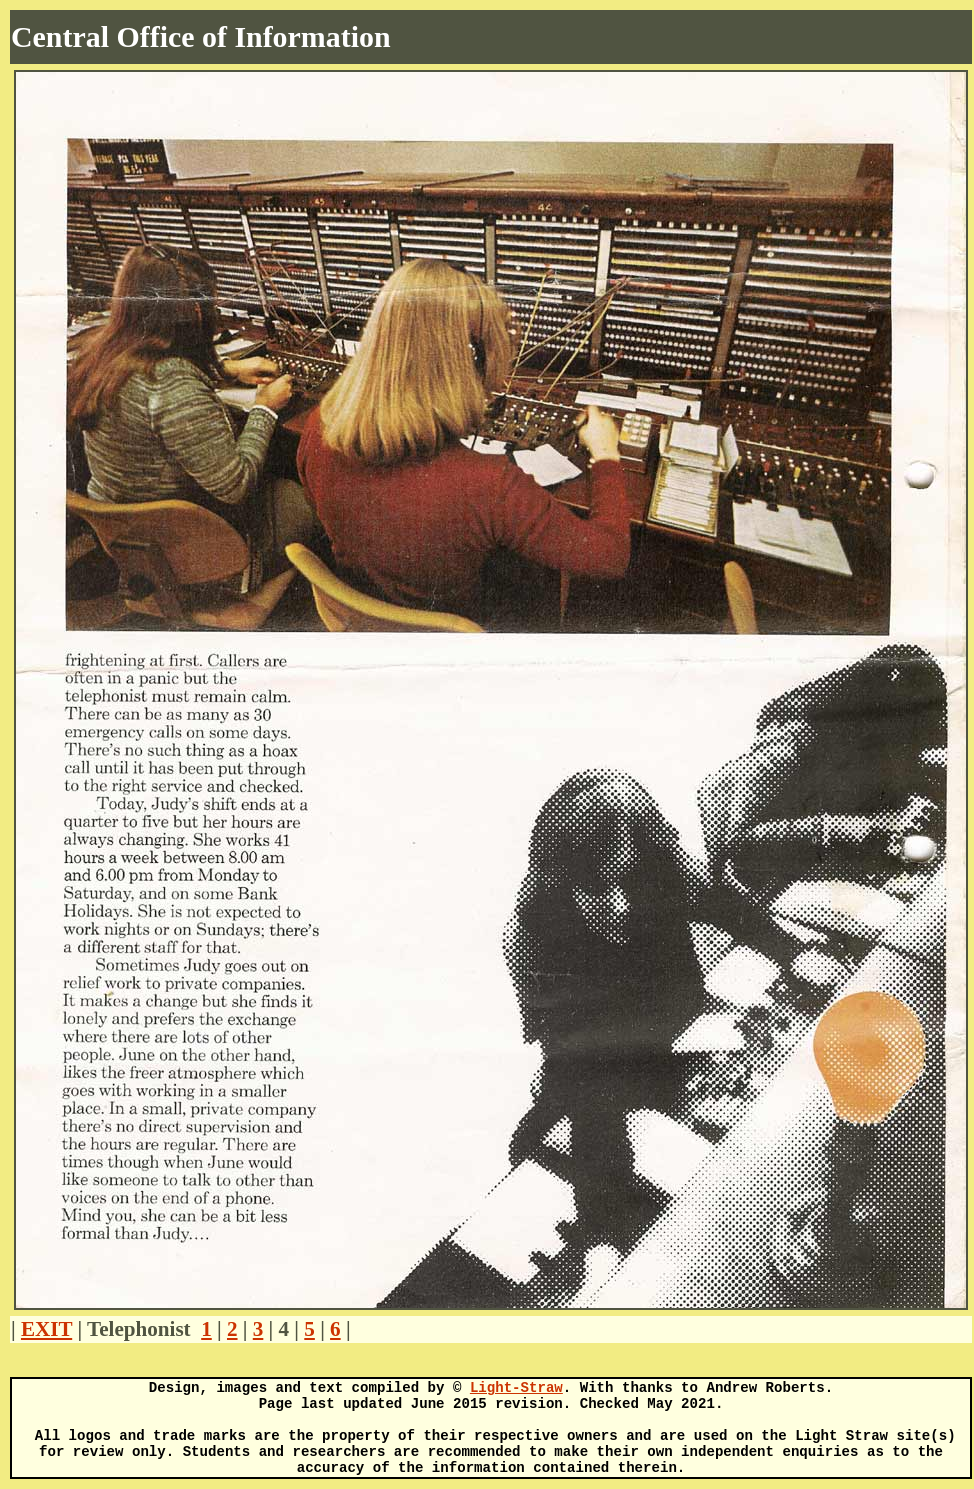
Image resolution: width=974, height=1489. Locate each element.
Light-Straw (516, 1388)
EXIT (46, 1329)
